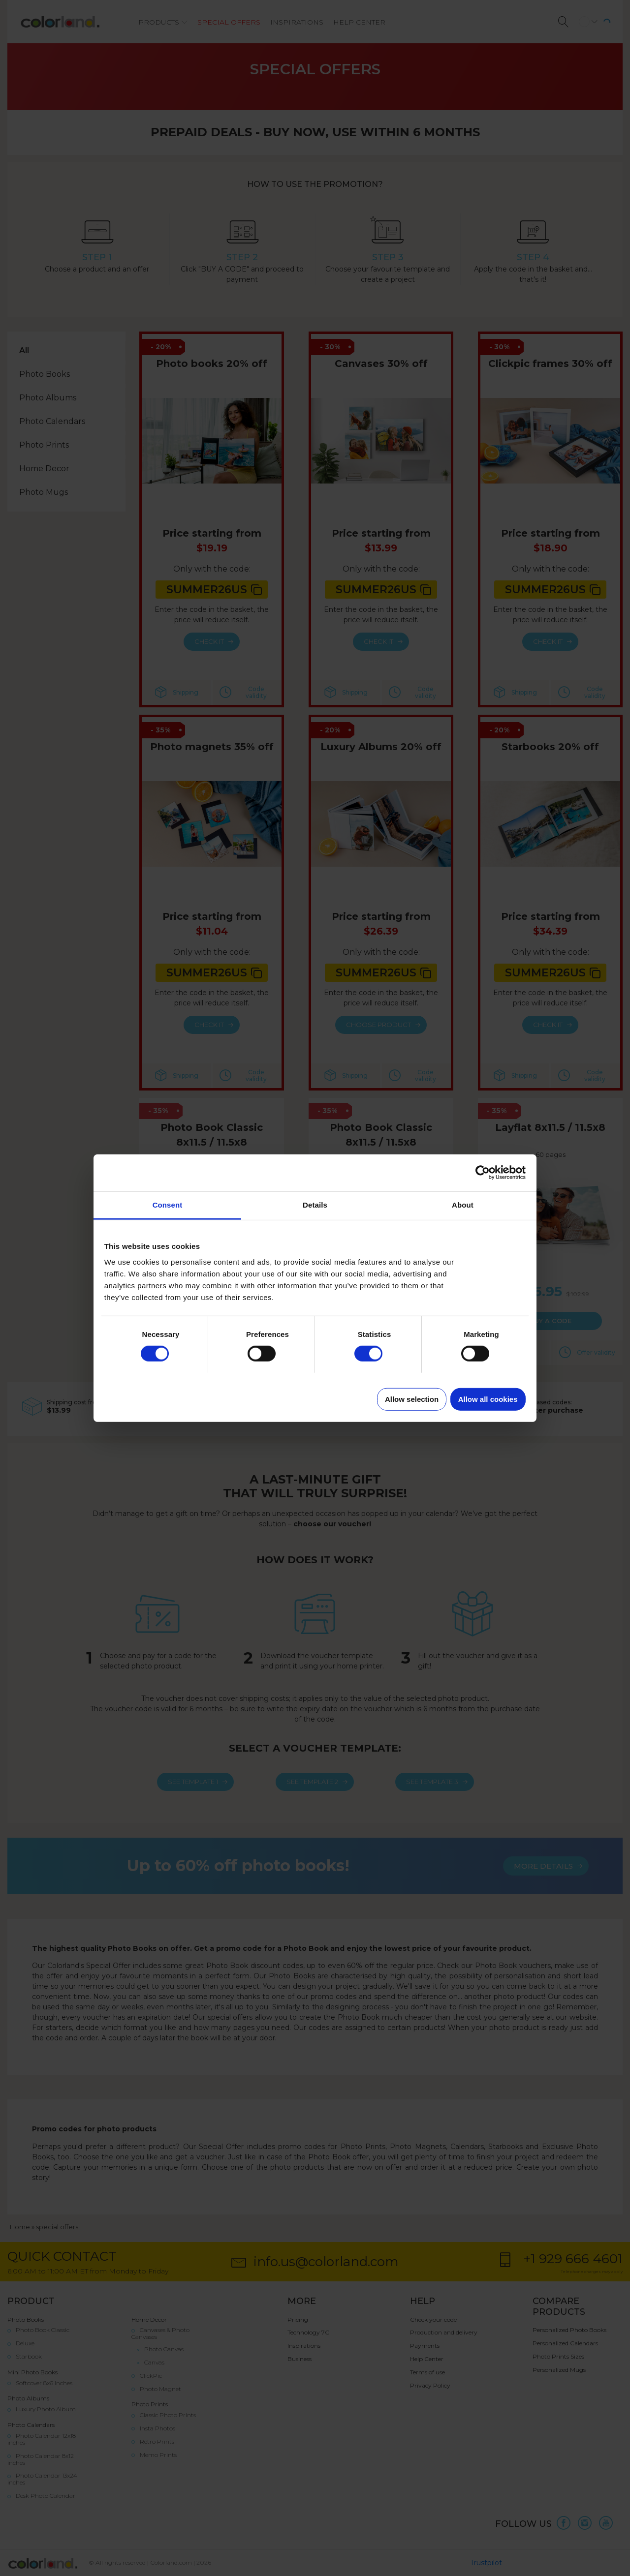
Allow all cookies (488, 1398)
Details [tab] (315, 1204)
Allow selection (412, 1398)
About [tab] (462, 1204)
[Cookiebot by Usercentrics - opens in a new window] (483, 1172)
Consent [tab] (168, 1204)
